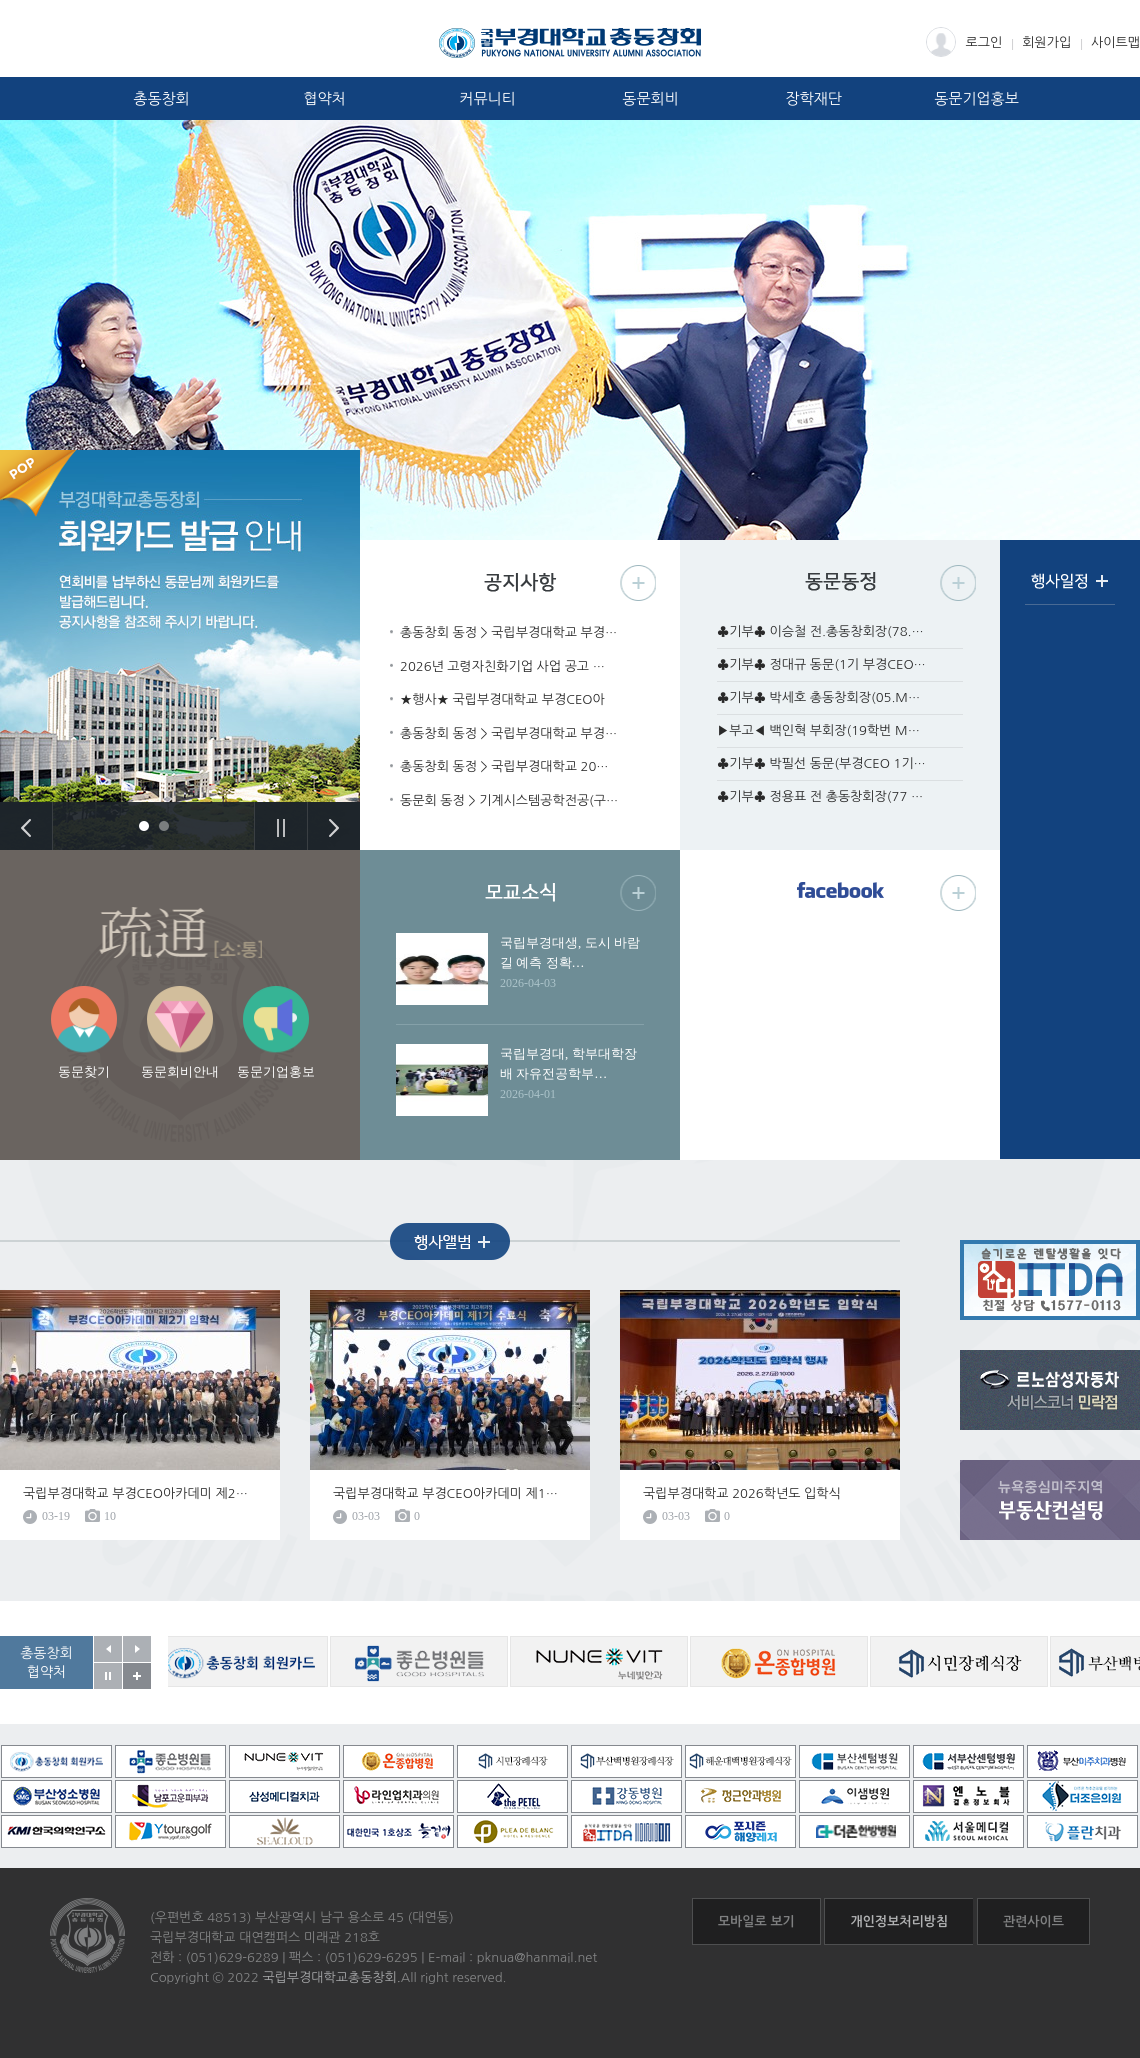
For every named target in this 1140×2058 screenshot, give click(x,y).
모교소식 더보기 (637, 892)
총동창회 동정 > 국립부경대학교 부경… (508, 632)
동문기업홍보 (976, 98)
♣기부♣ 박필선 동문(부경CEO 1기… (821, 763)
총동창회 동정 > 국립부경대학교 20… (504, 766)
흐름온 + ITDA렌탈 (1050, 1280)
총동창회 (161, 98)
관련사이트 (1033, 1921)
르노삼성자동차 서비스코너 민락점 (1050, 1390)
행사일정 (1070, 588)
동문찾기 (84, 1071)
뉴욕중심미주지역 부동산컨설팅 (1050, 1500)
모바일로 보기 (756, 1921)
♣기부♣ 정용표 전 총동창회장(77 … (820, 796)
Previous (26, 826)
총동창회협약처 (46, 1662)
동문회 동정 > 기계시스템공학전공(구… (509, 800)
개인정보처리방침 (899, 1921)
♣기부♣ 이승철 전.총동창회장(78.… (820, 631)
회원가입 (1046, 42)
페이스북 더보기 (957, 892)
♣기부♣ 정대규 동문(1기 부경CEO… (821, 664)
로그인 (964, 42)
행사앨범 (450, 1241)
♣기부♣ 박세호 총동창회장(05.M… (818, 697)
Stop (280, 826)
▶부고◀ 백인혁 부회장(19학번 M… (818, 730)
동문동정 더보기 (957, 582)
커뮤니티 (487, 98)
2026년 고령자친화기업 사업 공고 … (502, 666)
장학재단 (813, 98)
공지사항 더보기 (637, 582)
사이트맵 (1115, 42)
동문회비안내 (180, 1071)
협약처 (324, 98)
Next (333, 826)
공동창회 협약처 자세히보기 (137, 1676)
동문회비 (650, 98)
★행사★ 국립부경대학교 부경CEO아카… (502, 701)
